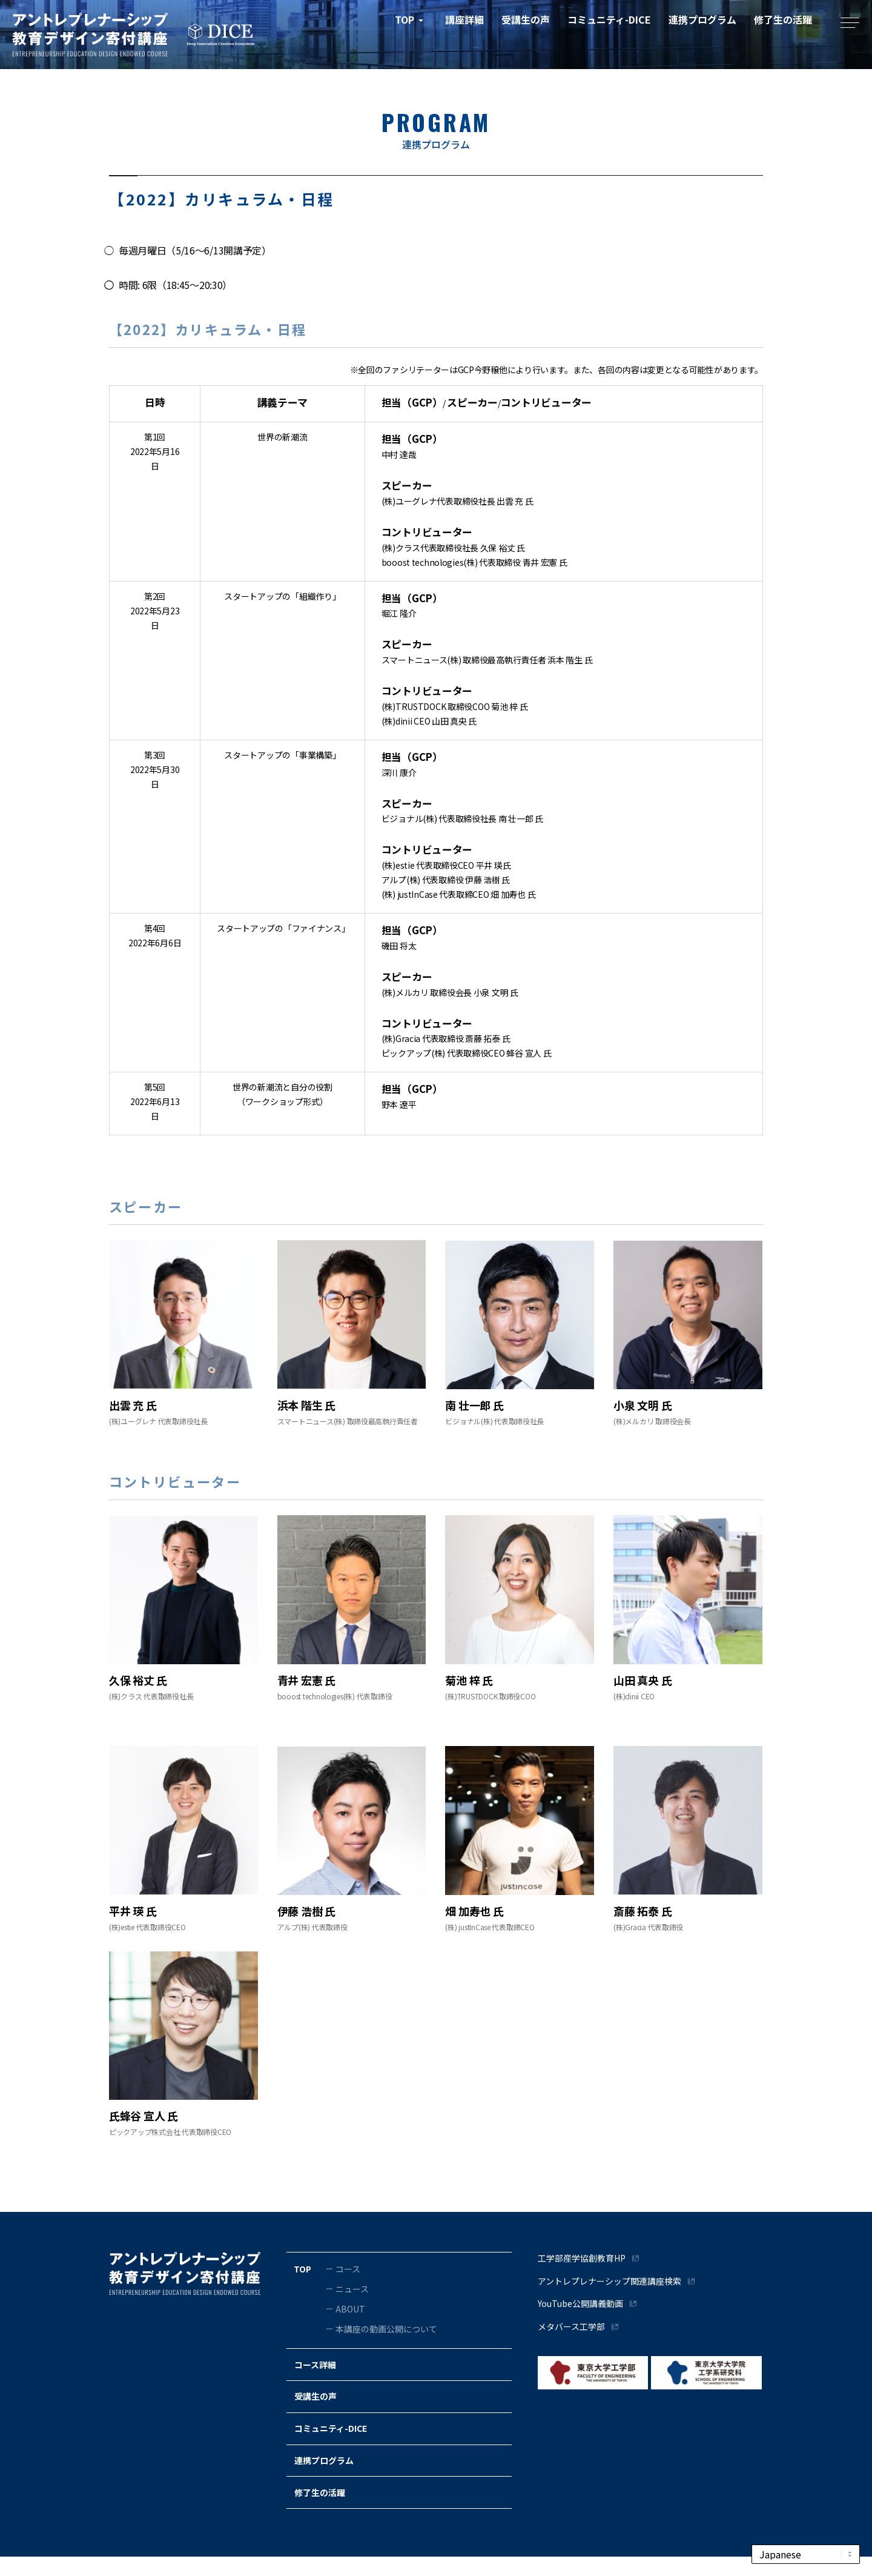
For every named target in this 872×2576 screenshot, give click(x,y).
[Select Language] (805, 2554)
